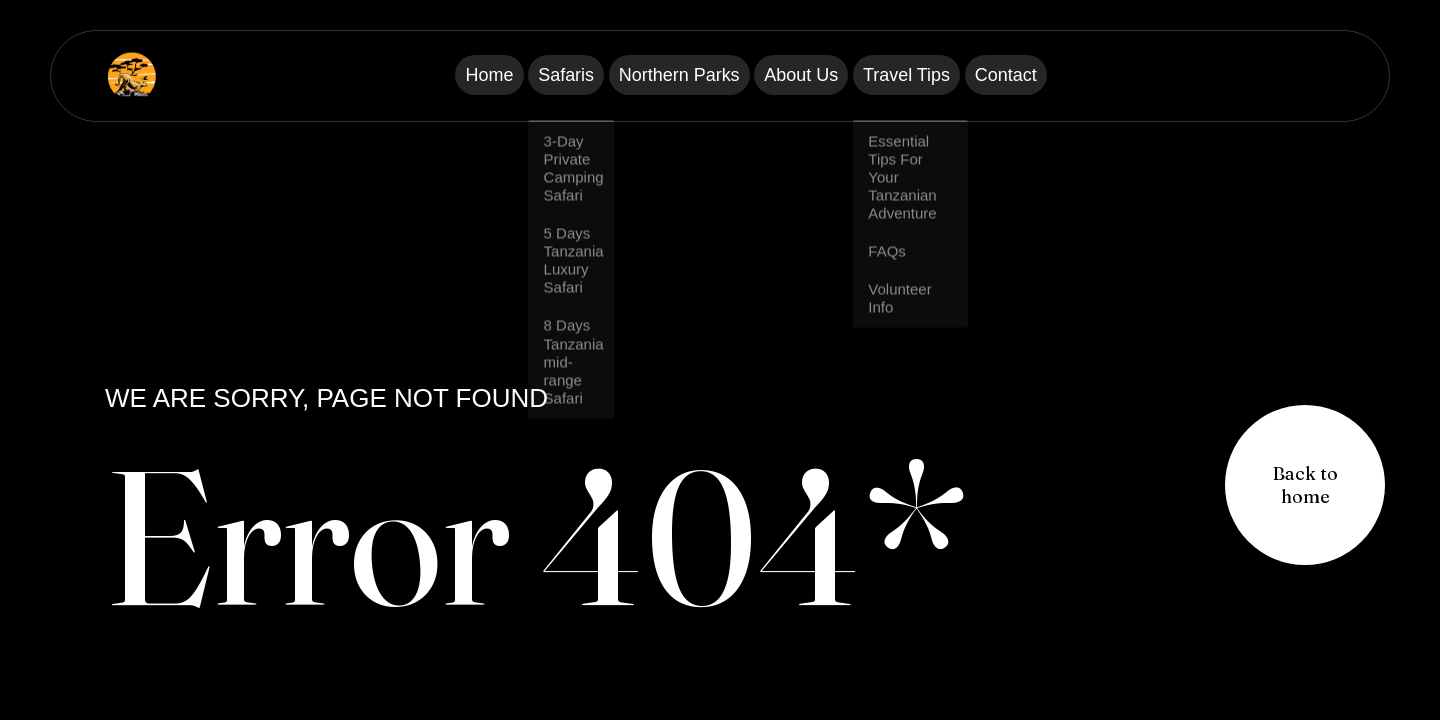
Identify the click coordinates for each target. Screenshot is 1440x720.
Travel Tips (956, 75)
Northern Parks (665, 75)
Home (407, 75)
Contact (1088, 75)
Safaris (520, 75)
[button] (1305, 485)
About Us (818, 75)
